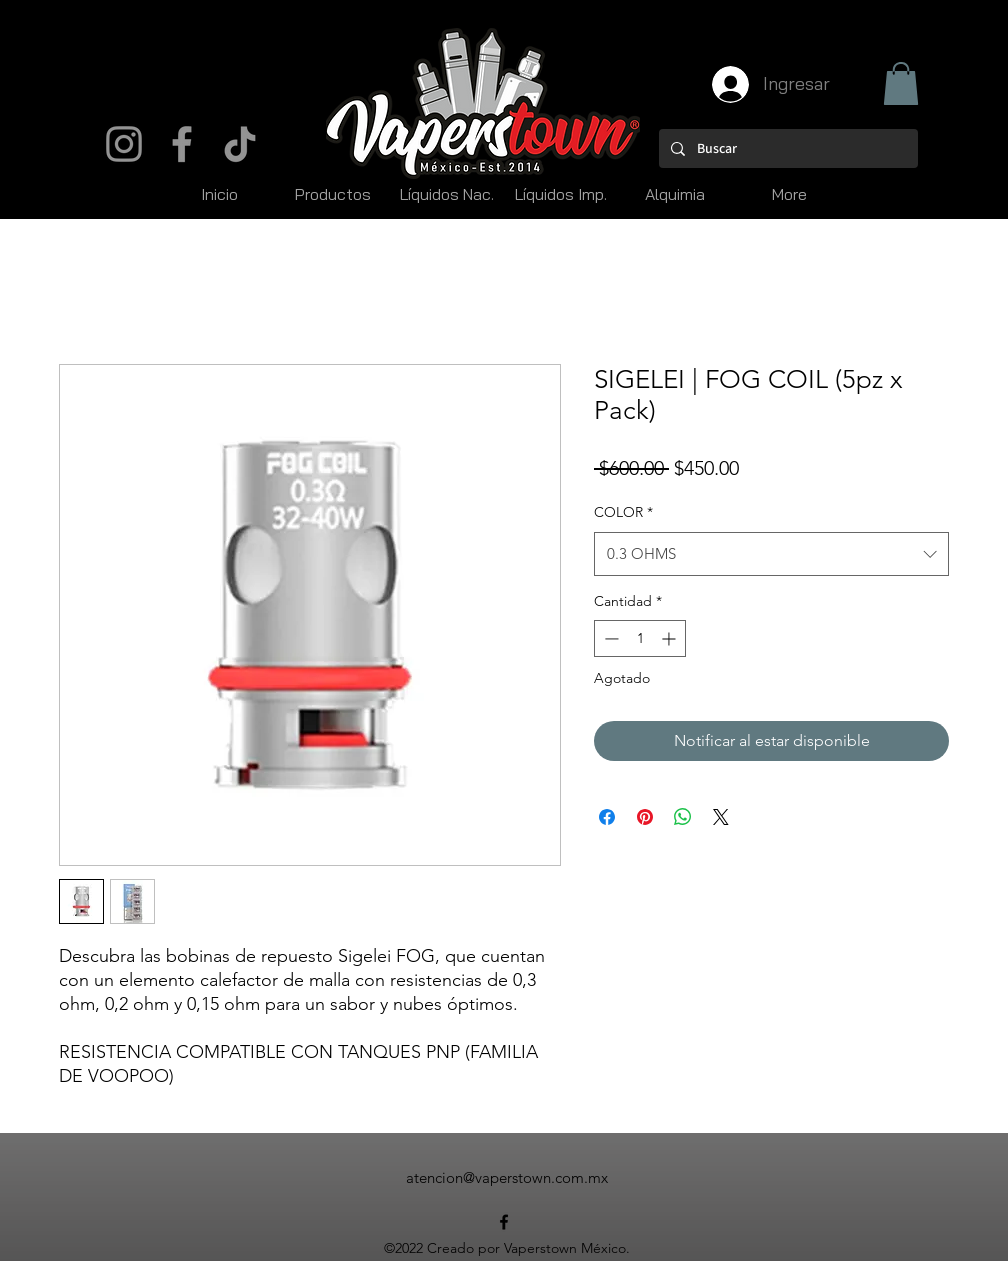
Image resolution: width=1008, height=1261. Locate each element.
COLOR (623, 512)
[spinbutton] (640, 638)
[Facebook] (182, 144)
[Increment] (670, 638)
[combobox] (771, 554)
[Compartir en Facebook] (607, 817)
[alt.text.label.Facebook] (504, 1222)
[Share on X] (721, 817)
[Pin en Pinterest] (645, 817)
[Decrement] (609, 638)
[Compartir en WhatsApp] (683, 817)
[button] (901, 83)
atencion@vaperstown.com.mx (507, 1177)
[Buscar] (786, 148)
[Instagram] (124, 144)
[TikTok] (240, 144)
